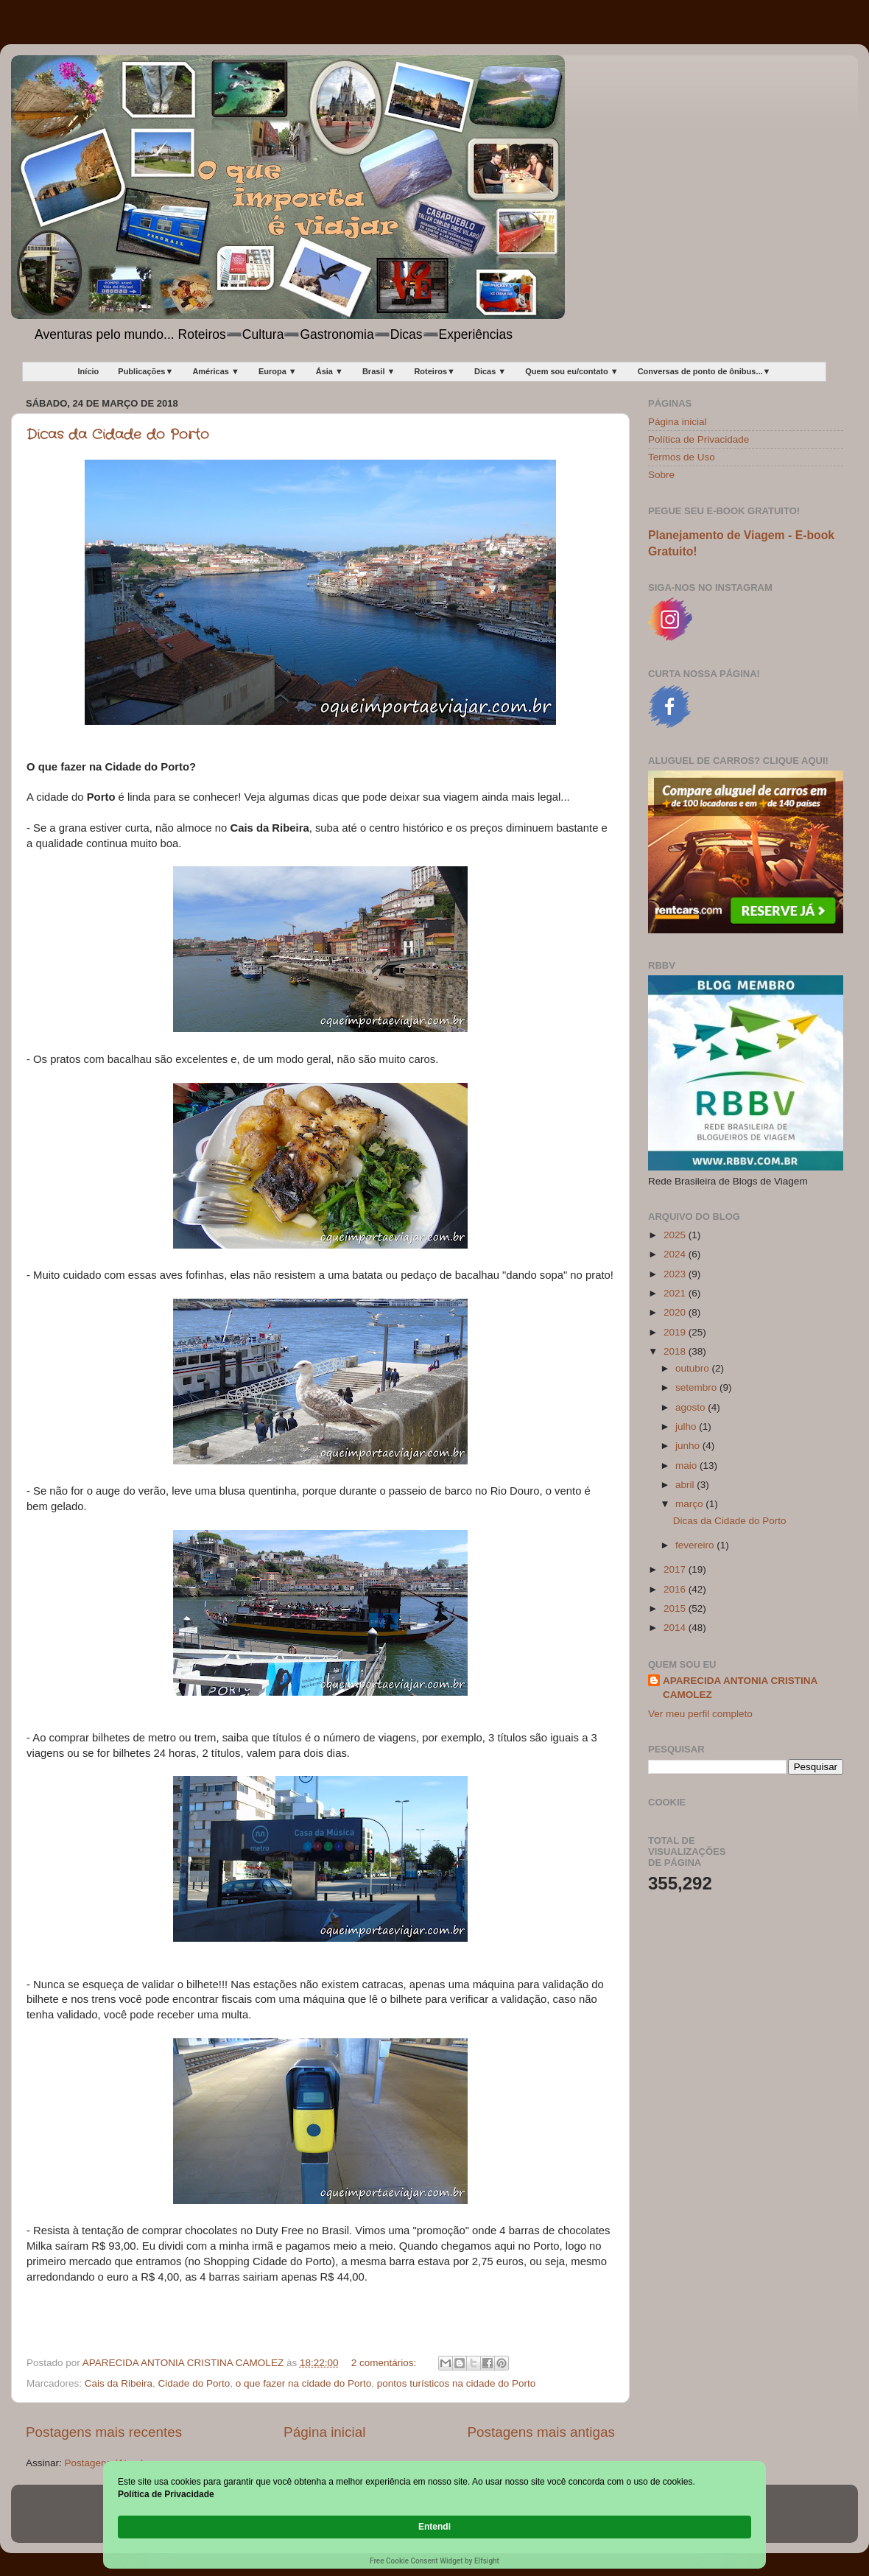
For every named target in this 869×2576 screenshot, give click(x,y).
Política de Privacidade (698, 439)
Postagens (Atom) (104, 2462)
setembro (697, 1387)
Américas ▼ (215, 371)
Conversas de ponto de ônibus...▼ (704, 371)
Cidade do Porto (194, 2383)
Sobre (661, 474)
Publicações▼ (145, 371)
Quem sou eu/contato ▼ (571, 371)
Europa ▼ (277, 371)
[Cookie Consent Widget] (434, 2528)
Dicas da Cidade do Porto (118, 434)
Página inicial (324, 2432)
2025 (676, 1234)
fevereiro (696, 1545)
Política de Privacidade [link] (200, 2526)
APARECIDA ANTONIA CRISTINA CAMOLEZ (740, 1687)
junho (689, 1445)
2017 (676, 1569)
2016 (676, 1589)
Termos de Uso (681, 457)
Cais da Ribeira (118, 2383)
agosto (691, 1407)
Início (88, 371)
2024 (676, 1254)
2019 (676, 1332)
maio (687, 1465)
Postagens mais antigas (541, 2432)
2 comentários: (385, 2362)
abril (686, 1484)
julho (687, 1426)
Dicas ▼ (490, 371)
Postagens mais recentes (104, 2432)
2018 (676, 1351)
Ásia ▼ (329, 371)
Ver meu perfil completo (700, 1713)
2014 (676, 1627)
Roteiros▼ (434, 371)
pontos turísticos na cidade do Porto (456, 2383)
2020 (676, 1312)
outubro (693, 1368)
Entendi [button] (720, 2519)
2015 (676, 1608)
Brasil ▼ (378, 371)
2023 (676, 1274)
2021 (676, 1293)
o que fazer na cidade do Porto (304, 2383)
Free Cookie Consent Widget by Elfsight (434, 2561)
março (690, 1503)
